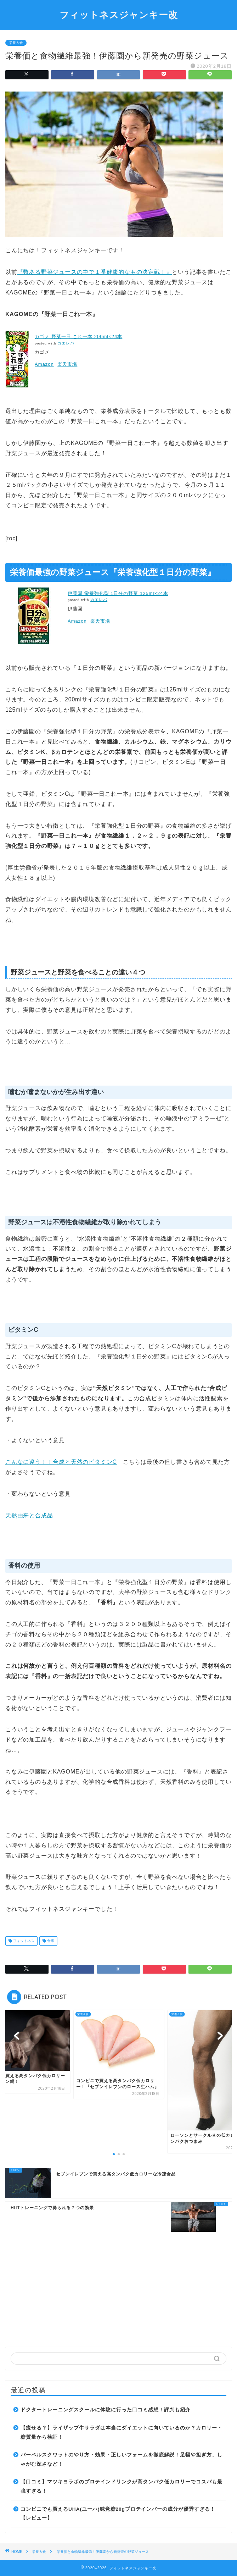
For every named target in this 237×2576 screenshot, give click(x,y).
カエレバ (65, 343)
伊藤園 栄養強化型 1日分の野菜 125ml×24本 (118, 593)
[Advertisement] (118, 2287)
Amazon (44, 364)
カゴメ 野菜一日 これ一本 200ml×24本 (78, 336)
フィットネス (23, 1941)
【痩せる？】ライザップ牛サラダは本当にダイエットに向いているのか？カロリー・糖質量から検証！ (121, 2432)
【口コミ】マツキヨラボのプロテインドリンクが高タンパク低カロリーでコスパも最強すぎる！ (121, 2486)
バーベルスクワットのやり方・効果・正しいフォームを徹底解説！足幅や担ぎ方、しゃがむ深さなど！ (121, 2459)
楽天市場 (67, 364)
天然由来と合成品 (29, 1515)
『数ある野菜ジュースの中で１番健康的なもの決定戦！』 (94, 272)
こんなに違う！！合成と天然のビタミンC (61, 1462)
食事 (50, 1941)
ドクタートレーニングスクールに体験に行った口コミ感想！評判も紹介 (106, 2409)
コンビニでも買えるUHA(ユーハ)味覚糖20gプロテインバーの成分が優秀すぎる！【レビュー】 (118, 2513)
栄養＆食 (16, 43)
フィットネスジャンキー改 (119, 14)
